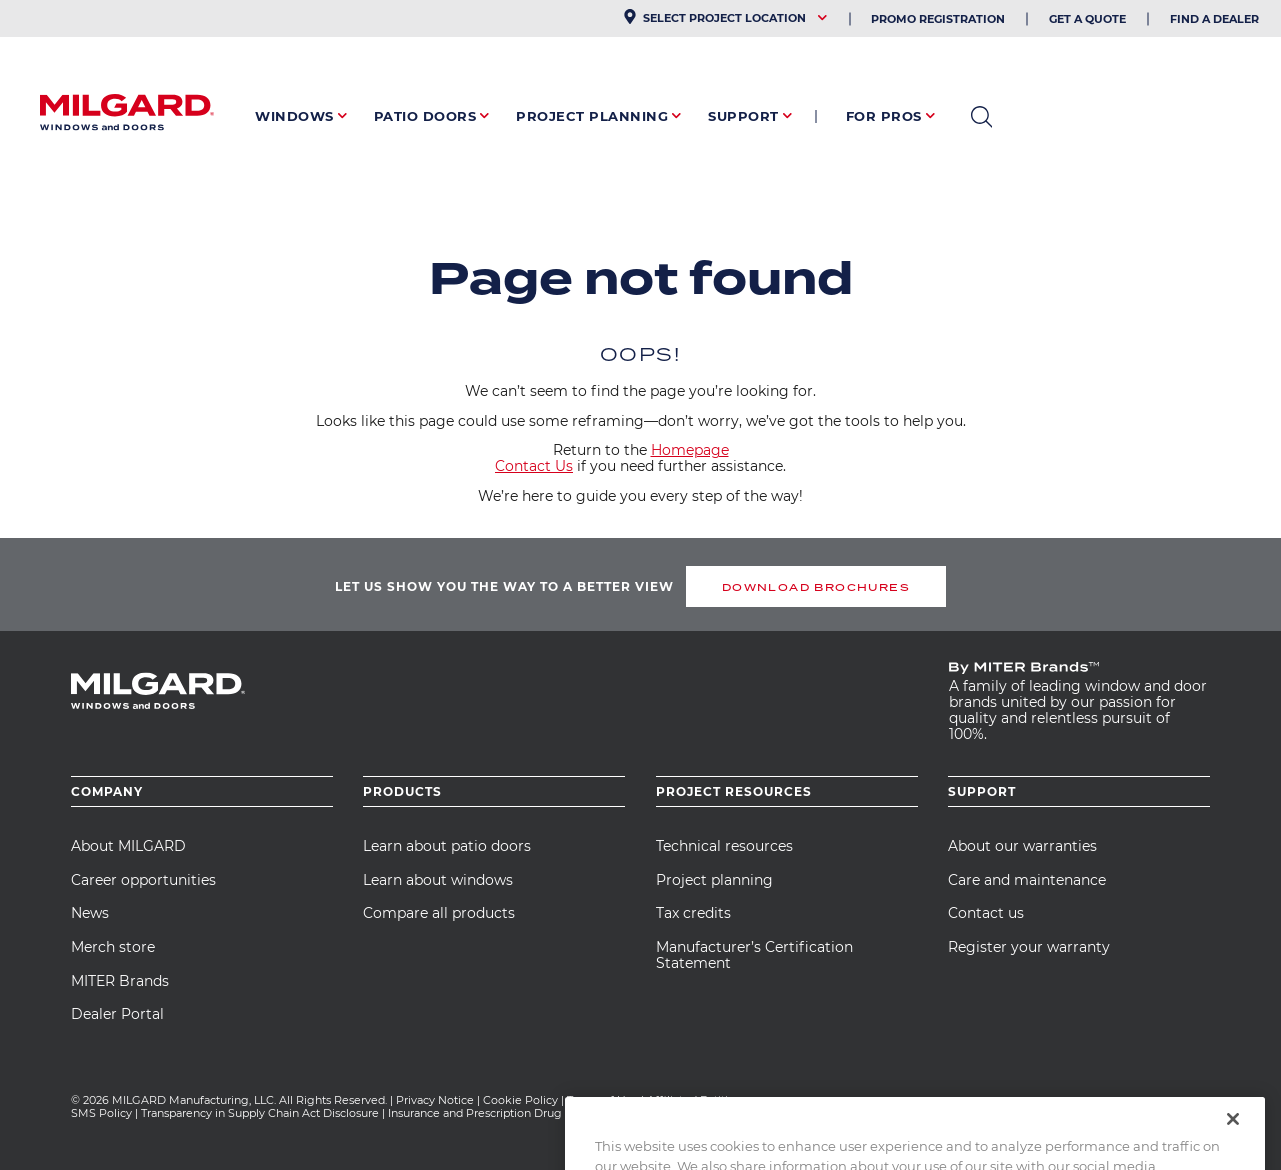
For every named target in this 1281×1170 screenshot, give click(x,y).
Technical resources (724, 846)
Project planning (714, 880)
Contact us (986, 913)
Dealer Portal (117, 1014)
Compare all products (439, 913)
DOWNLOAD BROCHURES (816, 587)
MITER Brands (120, 981)
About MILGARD (128, 846)
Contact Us (534, 466)
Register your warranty (1029, 947)
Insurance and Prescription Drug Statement (505, 1113)
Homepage (690, 450)
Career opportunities (143, 880)
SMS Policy (101, 1113)
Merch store (113, 947)
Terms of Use (602, 1100)
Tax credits (693, 913)
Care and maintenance (1027, 880)
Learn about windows (438, 880)
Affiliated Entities (693, 1100)
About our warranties (1022, 846)
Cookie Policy (520, 1100)
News (90, 913)
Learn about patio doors (447, 846)
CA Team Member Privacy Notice (724, 1113)
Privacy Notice (435, 1100)
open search (981, 117)
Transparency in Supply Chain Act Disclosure (260, 1113)
